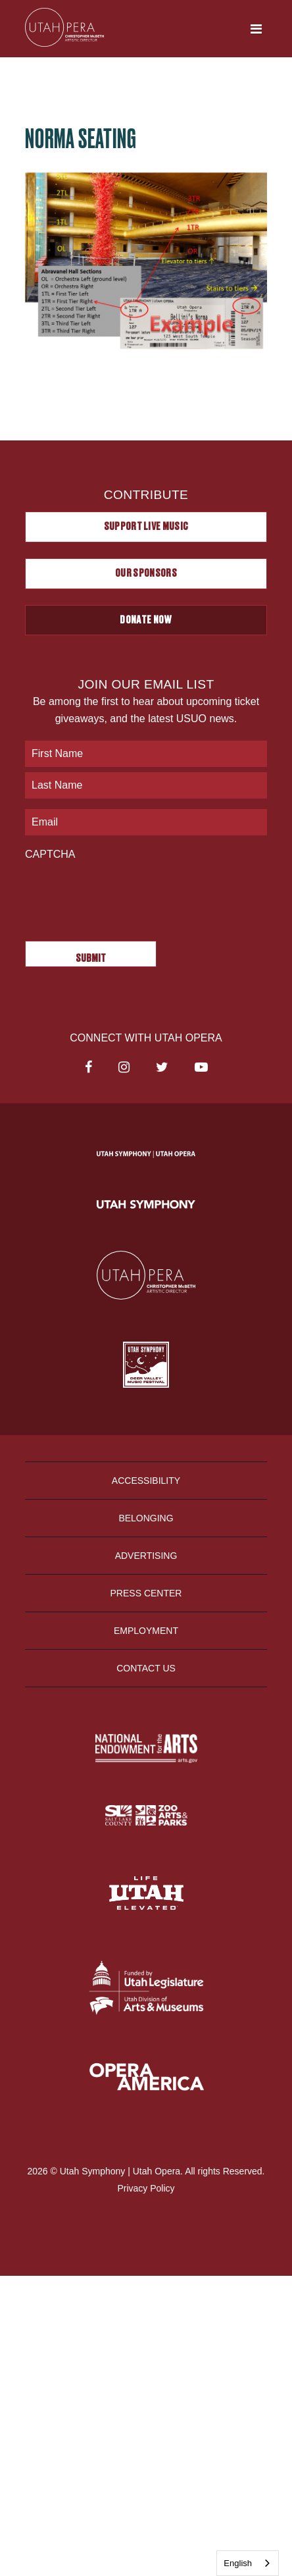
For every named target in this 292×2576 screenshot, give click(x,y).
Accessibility (146, 1480)
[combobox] (247, 2563)
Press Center (146, 1593)
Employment (146, 1630)
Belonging (145, 1518)
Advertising (146, 1555)
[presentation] (125, 894)
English (238, 2563)
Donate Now (146, 620)
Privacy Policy (145, 2188)
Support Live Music (146, 526)
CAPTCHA (50, 854)
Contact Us (146, 1668)
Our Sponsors (146, 573)
